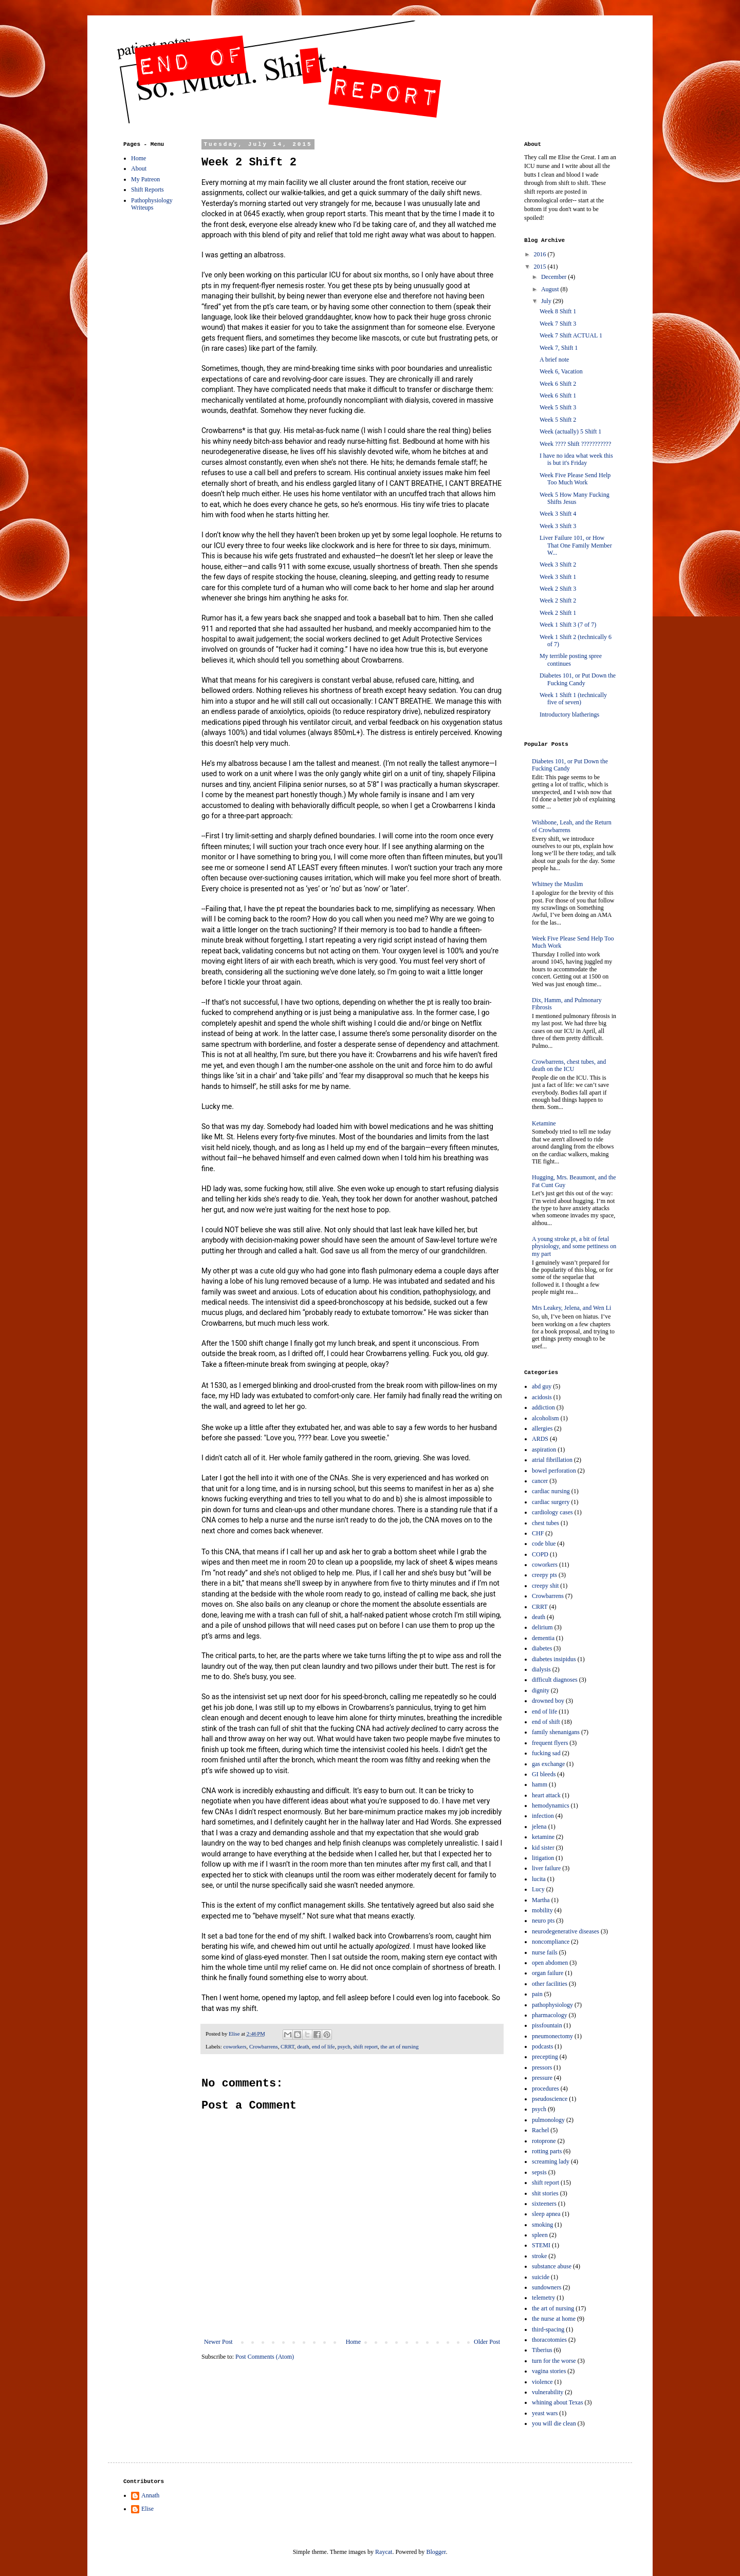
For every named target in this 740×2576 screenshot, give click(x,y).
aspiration (544, 1449)
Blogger (436, 2551)
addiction (543, 1407)
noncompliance (550, 1941)
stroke (539, 2256)
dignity (540, 1690)
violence (542, 2381)
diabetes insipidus (554, 1659)
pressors (542, 2067)
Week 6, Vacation (561, 371)
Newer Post (218, 2341)
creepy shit (545, 1585)
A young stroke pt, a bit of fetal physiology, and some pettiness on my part (574, 1246)
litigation (543, 1858)
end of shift (546, 1721)
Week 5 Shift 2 (558, 419)
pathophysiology (552, 2004)
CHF (538, 1533)
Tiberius (542, 2350)
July (547, 301)
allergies (542, 1428)
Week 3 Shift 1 (558, 576)
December (554, 276)
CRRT (287, 2046)
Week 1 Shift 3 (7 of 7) (568, 624)
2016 (541, 254)
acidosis (542, 1397)
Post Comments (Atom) (264, 2356)
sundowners (546, 2287)
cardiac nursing (551, 1491)
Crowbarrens (263, 2046)
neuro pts (543, 1920)
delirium (542, 1627)
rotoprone (544, 2141)
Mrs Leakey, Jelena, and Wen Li (571, 1307)
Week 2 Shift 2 (558, 600)
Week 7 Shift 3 (558, 323)
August (551, 289)
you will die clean (554, 2423)
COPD (540, 1554)
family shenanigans (556, 1732)
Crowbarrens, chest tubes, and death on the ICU (569, 1065)
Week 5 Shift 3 (558, 407)
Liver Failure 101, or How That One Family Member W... (576, 545)
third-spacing (548, 2329)
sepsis (539, 2172)
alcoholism (545, 1418)
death (303, 2046)
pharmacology (549, 2015)
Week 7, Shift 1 (559, 347)
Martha (541, 1900)
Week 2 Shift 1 (558, 612)
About (138, 168)
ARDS (540, 1438)
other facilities (549, 1983)
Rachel (540, 2130)
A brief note (554, 359)
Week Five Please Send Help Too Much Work (575, 479)
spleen (540, 2235)
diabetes (542, 1648)
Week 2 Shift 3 (558, 588)
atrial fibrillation (552, 1459)
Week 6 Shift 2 (558, 383)
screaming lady (550, 2161)
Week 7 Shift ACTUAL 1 (571, 335)
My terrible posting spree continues (571, 659)
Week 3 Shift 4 (558, 513)
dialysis (541, 1669)
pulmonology (548, 2119)
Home (353, 2341)
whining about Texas (557, 2402)
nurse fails (545, 1952)
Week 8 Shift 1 (558, 311)
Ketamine (544, 1123)
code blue (544, 1543)
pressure (542, 2077)
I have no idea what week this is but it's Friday (576, 459)
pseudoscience (549, 2098)
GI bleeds (544, 1774)
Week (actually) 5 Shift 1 (570, 431)
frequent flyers (550, 1742)
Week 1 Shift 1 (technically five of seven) (573, 698)
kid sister (543, 1847)
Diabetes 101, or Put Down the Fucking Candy (578, 679)
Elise (147, 2508)
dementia (543, 1638)
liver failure (546, 1868)
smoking (542, 2224)
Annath (150, 2495)
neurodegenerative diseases (565, 1931)
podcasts (542, 2046)
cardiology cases (552, 1512)
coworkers (234, 2046)
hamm (539, 1784)
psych (344, 2046)
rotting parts (547, 2151)
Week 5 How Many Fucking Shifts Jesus (574, 498)
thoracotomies (549, 2339)
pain (537, 1994)
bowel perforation (554, 1470)
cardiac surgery (550, 1502)
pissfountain (547, 2025)
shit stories (545, 2193)
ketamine (543, 1836)
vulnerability (547, 2392)
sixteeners (544, 2203)
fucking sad (546, 1753)
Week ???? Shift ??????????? (575, 443)
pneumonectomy (552, 2036)
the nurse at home (554, 2318)
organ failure (547, 1973)
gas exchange (548, 1764)
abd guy (541, 1386)
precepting (545, 2056)
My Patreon (145, 179)
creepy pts (544, 1574)
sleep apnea (546, 2213)
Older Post (487, 2341)
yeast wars (545, 2413)
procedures (545, 2088)
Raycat (383, 2551)
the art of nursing (400, 2046)
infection (543, 1815)
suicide (540, 2277)
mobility (542, 1910)
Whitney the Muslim (557, 884)
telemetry (543, 2297)
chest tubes (545, 1523)
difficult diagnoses (555, 1679)
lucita (539, 1879)
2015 (541, 266)
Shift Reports (147, 189)
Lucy (538, 1889)
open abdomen (550, 1962)
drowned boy (548, 1700)
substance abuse (551, 2266)
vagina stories (549, 2371)
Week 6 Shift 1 (558, 395)
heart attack (546, 1795)
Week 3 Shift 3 (558, 526)
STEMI (541, 2245)
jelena (539, 1826)
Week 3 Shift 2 (558, 564)
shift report (365, 2046)
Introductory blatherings (569, 714)
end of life (323, 2046)
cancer (540, 1480)
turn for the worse (554, 2360)
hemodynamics (550, 1805)
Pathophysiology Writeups (152, 204)
